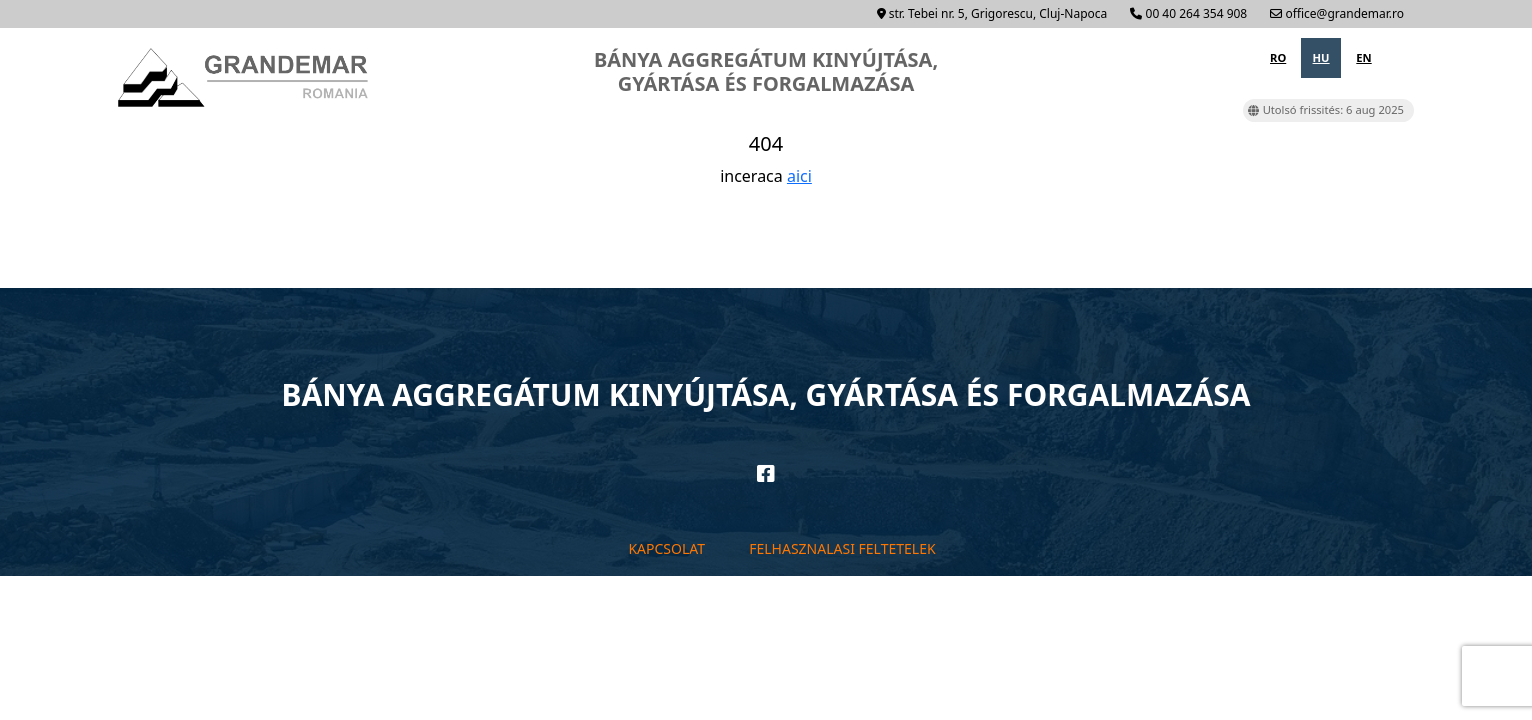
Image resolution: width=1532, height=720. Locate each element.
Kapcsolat (666, 548)
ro (1278, 57)
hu (1321, 57)
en (1363, 57)
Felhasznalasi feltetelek (842, 548)
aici (799, 176)
